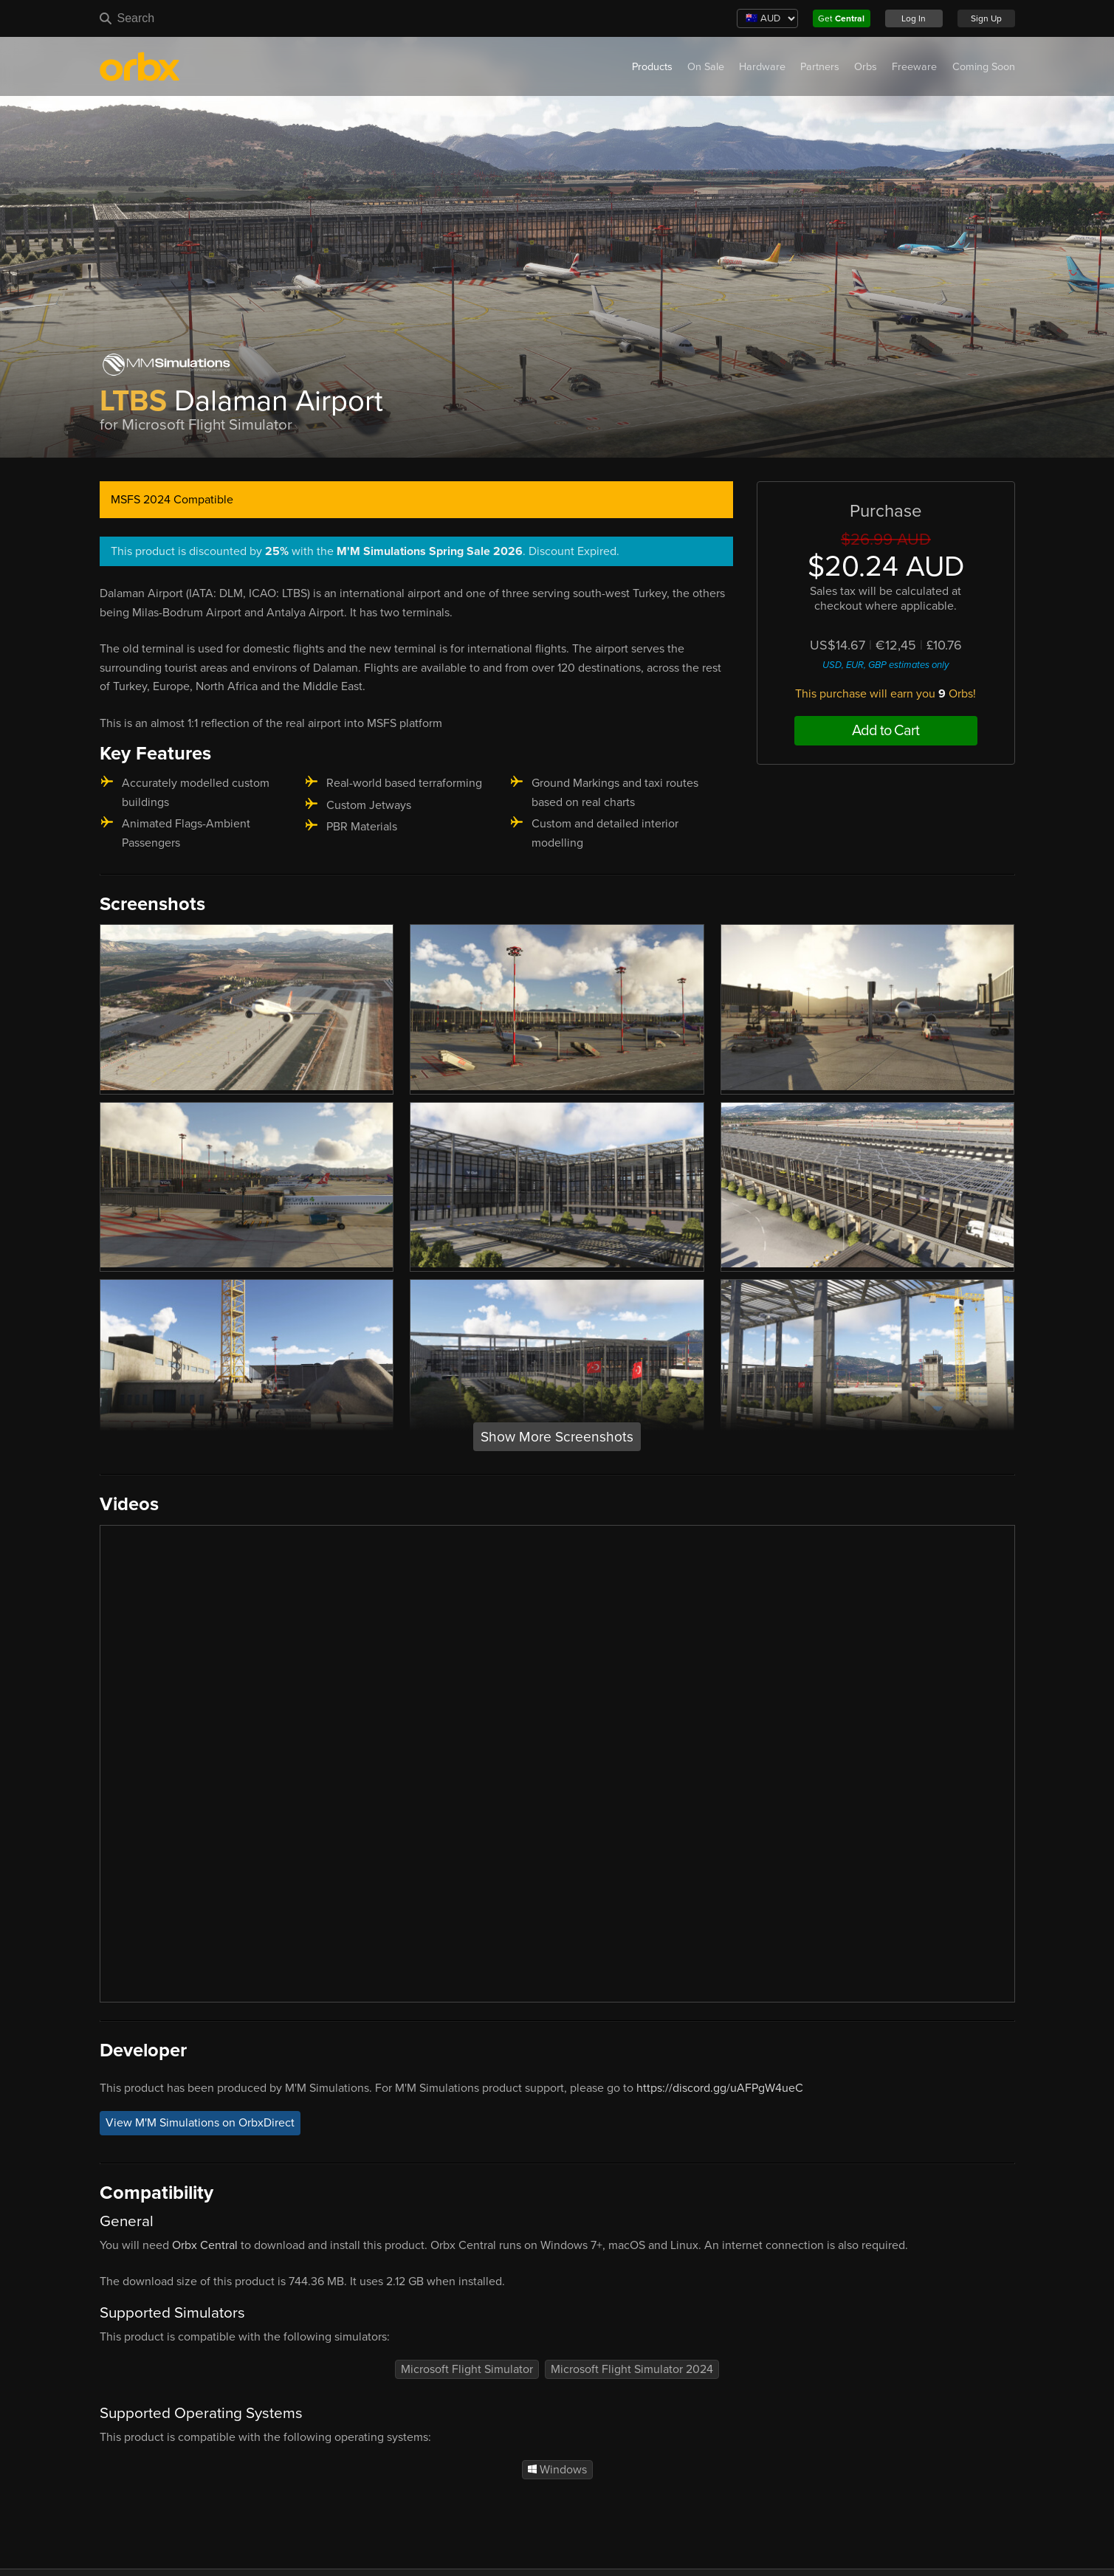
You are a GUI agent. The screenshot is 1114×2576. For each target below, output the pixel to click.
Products (652, 67)
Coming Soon (983, 67)
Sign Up (986, 18)
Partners (819, 67)
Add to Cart (885, 731)
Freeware (914, 67)
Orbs (865, 67)
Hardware (762, 67)
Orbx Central (205, 2245)
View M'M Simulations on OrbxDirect (200, 2122)
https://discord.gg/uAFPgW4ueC (719, 2088)
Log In (913, 18)
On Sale (705, 67)
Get (841, 18)
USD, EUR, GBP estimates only (885, 665)
